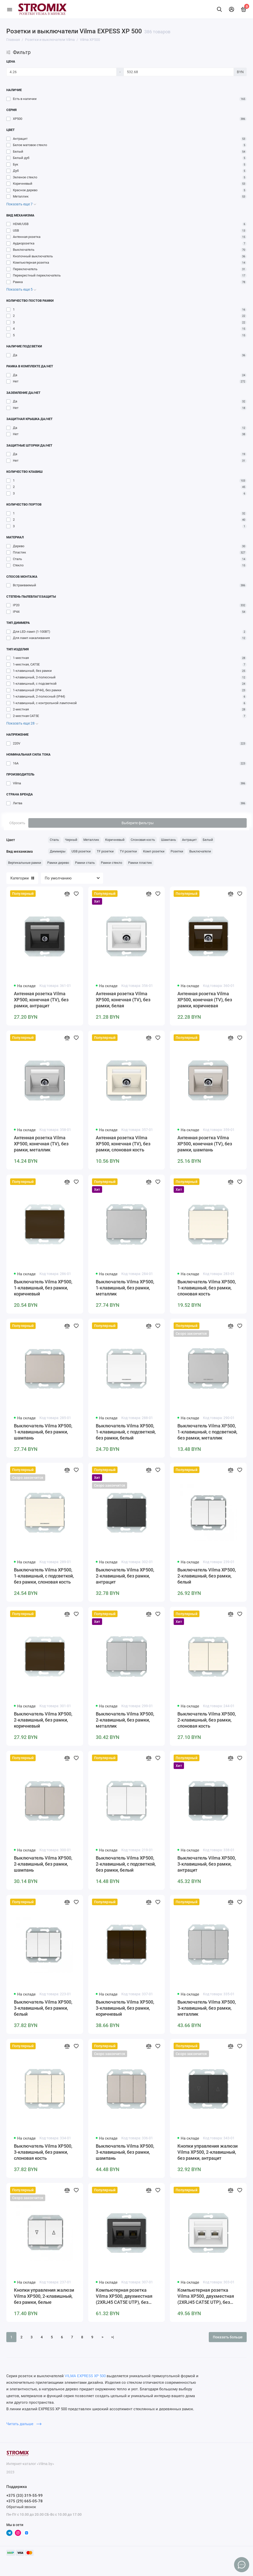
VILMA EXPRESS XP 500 (85, 2376)
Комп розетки (154, 851)
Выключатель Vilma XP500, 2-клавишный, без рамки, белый (206, 1576)
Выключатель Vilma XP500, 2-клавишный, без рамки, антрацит (125, 1576)
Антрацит (189, 840)
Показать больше (228, 2337)
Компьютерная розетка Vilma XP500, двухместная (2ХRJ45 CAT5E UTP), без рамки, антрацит (124, 2296)
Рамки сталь (85, 863)
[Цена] (61, 72)
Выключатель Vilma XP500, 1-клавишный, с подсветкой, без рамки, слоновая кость (44, 1576)
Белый (208, 840)
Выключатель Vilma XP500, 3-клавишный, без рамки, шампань (125, 2152)
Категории (22, 878)
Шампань (168, 840)
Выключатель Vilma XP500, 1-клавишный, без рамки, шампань (43, 1432)
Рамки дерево (58, 863)
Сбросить (17, 823)
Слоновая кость (143, 840)
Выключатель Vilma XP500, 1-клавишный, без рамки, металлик (125, 1287)
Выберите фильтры (138, 823)
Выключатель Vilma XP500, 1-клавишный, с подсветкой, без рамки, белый (126, 1432)
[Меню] (9, 9)
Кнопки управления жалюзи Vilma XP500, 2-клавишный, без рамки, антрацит (207, 2152)
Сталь (54, 840)
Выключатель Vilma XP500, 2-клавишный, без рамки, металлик (125, 1720)
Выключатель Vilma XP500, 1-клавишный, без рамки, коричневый (43, 1287)
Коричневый (115, 840)
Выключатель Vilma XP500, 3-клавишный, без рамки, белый (43, 2008)
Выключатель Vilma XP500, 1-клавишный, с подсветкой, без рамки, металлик (207, 1432)
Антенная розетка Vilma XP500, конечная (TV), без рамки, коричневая (204, 999)
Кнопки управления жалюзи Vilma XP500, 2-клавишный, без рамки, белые (44, 2296)
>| (112, 2337)
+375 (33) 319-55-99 (24, 2495)
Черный (71, 840)
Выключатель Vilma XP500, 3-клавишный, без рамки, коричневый (125, 2008)
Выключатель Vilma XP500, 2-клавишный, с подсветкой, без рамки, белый (126, 1864)
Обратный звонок (21, 2507)
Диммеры (57, 851)
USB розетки (81, 851)
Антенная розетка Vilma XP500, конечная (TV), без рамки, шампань (204, 1143)
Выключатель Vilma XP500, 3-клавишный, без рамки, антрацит (206, 1864)
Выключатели (200, 851)
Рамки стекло (111, 863)
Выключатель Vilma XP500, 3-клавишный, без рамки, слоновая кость (43, 2152)
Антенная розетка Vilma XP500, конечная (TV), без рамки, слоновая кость (123, 1143)
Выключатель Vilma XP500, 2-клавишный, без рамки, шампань (43, 1864)
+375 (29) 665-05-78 (24, 2501)
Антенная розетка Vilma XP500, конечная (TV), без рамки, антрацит (41, 999)
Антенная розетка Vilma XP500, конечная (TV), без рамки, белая (123, 999)
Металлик (91, 840)
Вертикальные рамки (24, 863)
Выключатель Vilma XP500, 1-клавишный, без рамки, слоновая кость (206, 1287)
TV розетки (128, 851)
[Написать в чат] (241, 2564)
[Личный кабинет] (231, 9)
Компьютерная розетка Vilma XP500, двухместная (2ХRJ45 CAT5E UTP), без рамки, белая (205, 2296)
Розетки (177, 851)
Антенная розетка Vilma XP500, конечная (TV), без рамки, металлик (41, 1143)
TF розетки (105, 851)
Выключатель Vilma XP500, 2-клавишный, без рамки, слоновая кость (206, 1720)
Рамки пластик (140, 863)
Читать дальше (23, 2424)
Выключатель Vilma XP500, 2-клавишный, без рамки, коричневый (43, 1720)
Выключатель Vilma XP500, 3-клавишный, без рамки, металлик (206, 2008)
